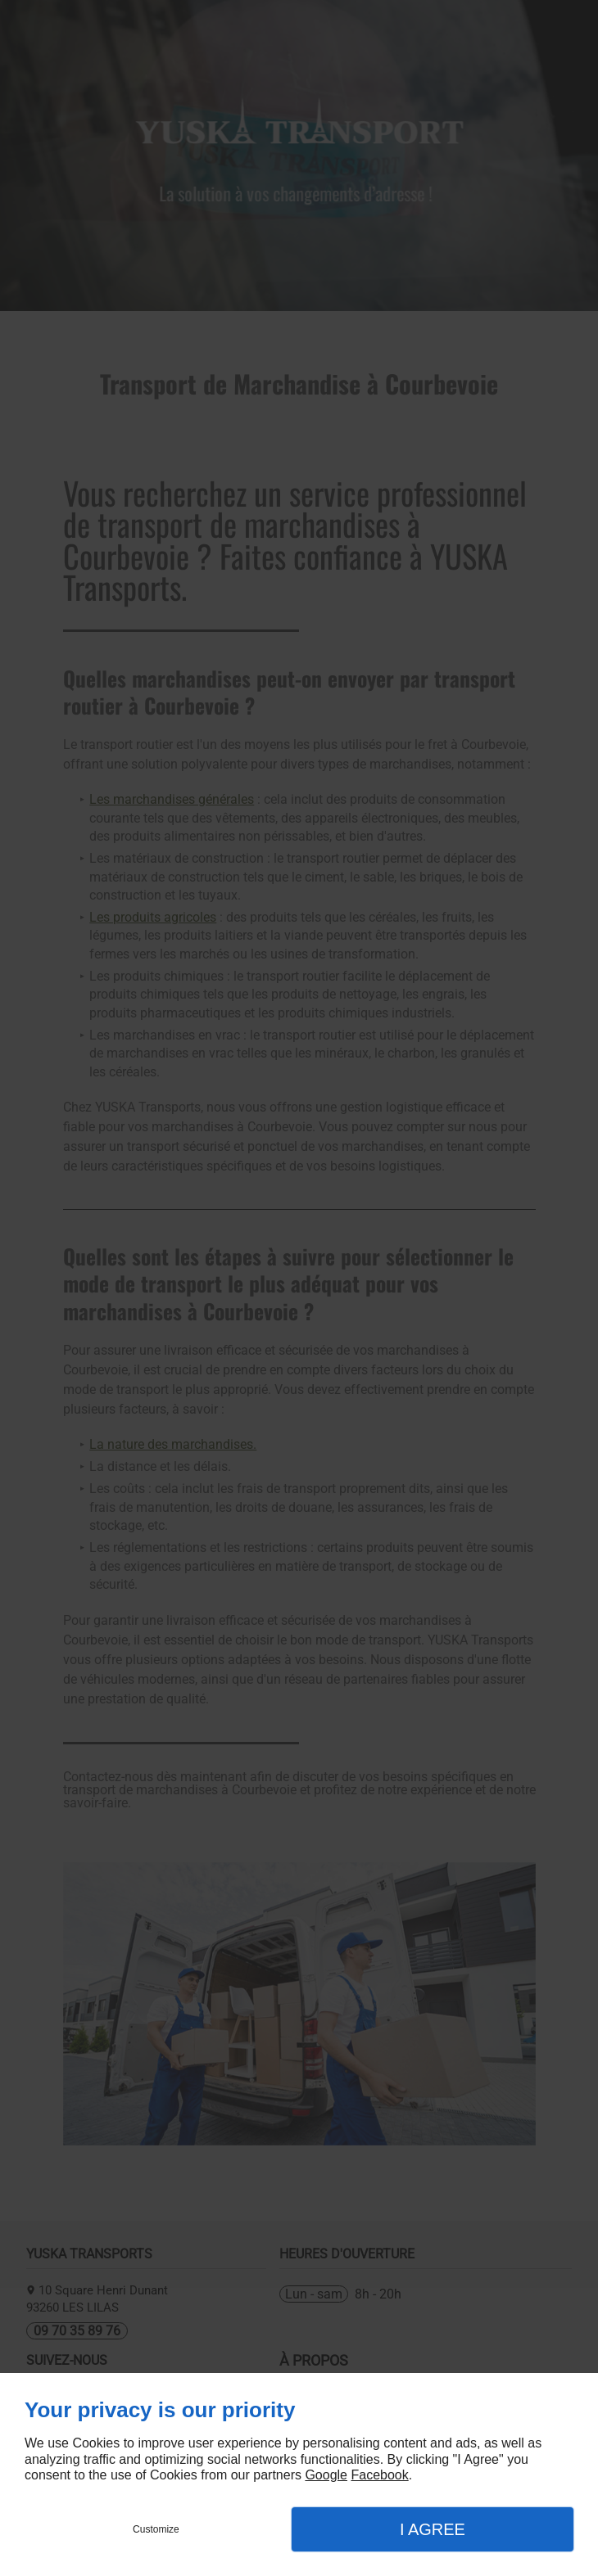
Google (326, 2475)
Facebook (379, 2475)
